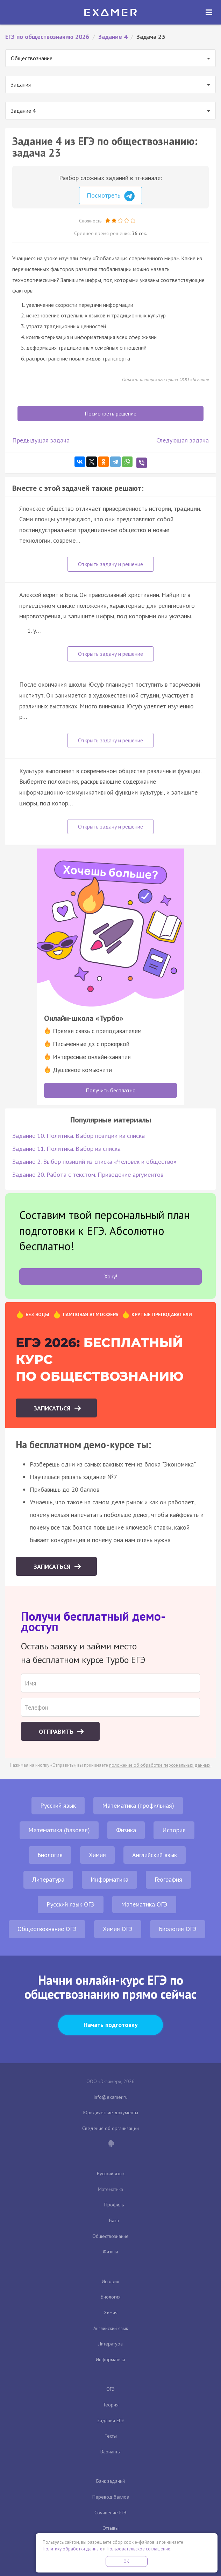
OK (126, 2561)
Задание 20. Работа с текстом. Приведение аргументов (87, 1174)
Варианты (110, 2451)
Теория (111, 2405)
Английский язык (154, 1855)
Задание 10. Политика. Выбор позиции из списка (78, 1136)
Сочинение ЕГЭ (110, 2512)
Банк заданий (110, 2481)
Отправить (57, 1731)
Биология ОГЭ (178, 1929)
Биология (50, 1855)
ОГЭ (110, 2389)
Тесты (111, 2436)
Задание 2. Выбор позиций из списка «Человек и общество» (94, 1162)
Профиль (114, 2204)
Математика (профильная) (138, 1805)
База (114, 2220)
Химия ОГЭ (118, 1929)
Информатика (109, 1879)
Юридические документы (110, 2112)
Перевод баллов (110, 2497)
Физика (126, 1830)
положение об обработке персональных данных (160, 1765)
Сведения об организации (110, 2128)
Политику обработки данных (72, 2549)
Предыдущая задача (41, 440)
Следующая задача (182, 440)
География (168, 1879)
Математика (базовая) (59, 1830)
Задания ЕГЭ (110, 2420)
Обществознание (110, 2236)
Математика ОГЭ (144, 1904)
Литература (48, 1879)
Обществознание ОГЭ (47, 1929)
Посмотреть (111, 196)
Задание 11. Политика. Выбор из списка (66, 1149)
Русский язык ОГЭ (71, 1904)
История (174, 1830)
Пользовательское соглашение (138, 2549)
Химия (97, 1855)
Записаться (53, 1408)
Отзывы (110, 2528)
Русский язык (58, 1805)
